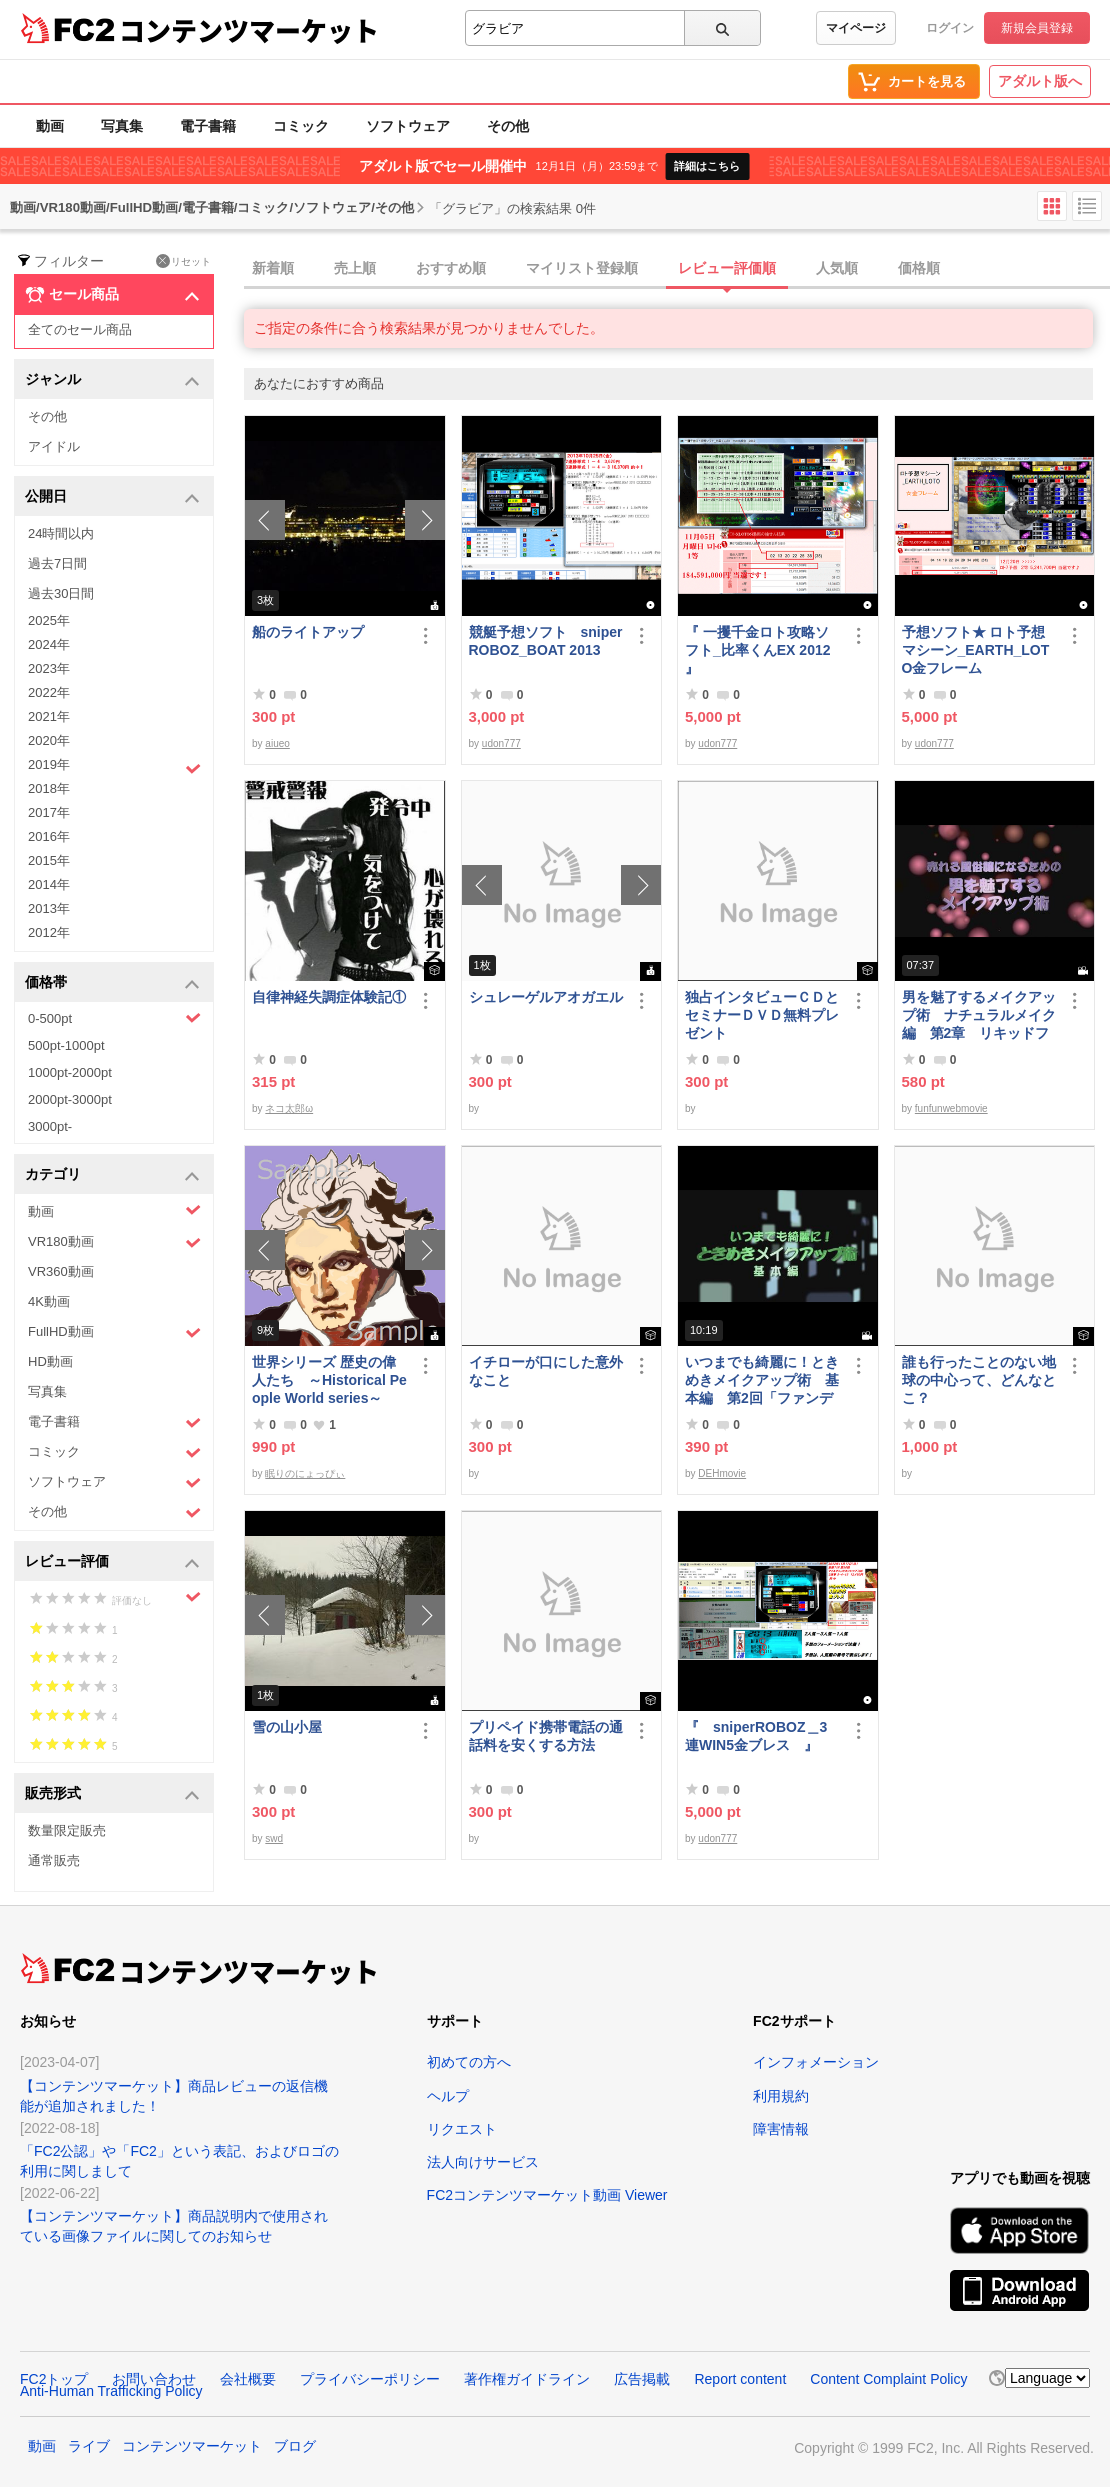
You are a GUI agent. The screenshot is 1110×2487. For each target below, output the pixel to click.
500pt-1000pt (66, 1045)
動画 (50, 126)
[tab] (677, 269)
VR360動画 (61, 1271)
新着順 (273, 268)
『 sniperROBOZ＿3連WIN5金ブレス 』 (756, 1736)
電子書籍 (208, 126)
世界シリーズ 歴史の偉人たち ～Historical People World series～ (329, 1380)
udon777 (501, 743)
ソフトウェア (408, 126)
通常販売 (54, 1860)
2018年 (49, 788)
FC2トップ (54, 2379)
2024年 (49, 644)
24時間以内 (61, 533)
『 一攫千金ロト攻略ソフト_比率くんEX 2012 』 (758, 650)
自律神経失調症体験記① (329, 997)
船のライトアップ (308, 632)
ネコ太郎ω (289, 1108)
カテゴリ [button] (112, 1175)
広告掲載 (642, 2379)
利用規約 (781, 2096)
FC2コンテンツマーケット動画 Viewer (547, 2195)
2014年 (49, 884)
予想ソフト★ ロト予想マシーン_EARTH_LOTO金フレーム (976, 650)
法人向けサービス (483, 2162)
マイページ (856, 28)
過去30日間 (61, 593)
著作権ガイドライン (527, 2379)
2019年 (114, 767)
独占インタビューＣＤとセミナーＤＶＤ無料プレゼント (762, 1015)
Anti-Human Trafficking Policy (111, 2391)
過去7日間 (57, 563)
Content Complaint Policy (888, 2379)
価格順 (919, 268)
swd (274, 1838)
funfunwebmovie (951, 1108)
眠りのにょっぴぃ (305, 1473)
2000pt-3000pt (70, 1099)
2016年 (49, 836)
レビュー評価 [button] (112, 1562)
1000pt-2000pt (70, 1072)
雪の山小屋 (287, 1727)
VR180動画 (114, 1242)
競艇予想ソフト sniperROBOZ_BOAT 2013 (546, 641)
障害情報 (781, 2129)
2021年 (49, 716)
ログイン (950, 28)
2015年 (49, 860)
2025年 (49, 620)
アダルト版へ (1040, 81)
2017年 (49, 812)
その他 (508, 126)
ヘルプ (448, 2096)
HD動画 (50, 1361)
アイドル (54, 446)
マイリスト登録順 (582, 268)
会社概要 (248, 2379)
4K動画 (49, 1301)
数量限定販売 (67, 1830)
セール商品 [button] (112, 295)
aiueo (277, 743)
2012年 (49, 932)
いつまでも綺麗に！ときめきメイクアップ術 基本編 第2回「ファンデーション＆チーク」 (762, 1380)
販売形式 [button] (112, 1794)
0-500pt (114, 1018)
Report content (740, 2379)
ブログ (295, 2446)
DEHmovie (722, 1473)
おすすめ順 (451, 268)
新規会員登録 (1037, 28)
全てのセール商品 (80, 329)
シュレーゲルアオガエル (546, 997)
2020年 (49, 740)
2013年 (49, 908)
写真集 (122, 126)
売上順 (355, 268)
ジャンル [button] (112, 380)
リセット (183, 261)
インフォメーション (816, 2062)
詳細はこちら (707, 166)
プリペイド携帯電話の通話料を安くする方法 (546, 1736)
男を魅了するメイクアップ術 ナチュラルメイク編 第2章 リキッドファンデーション (979, 1015)
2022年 (49, 692)
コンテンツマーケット (249, 30)
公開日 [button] (112, 497)
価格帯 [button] (112, 983)
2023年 (49, 668)
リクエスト (462, 2129)
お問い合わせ (154, 2379)
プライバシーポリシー (370, 2379)
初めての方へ (469, 2062)
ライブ (89, 2446)
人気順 (837, 268)
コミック (301, 126)
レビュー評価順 (727, 268)
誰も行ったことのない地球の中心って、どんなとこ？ (979, 1380)
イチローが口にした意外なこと (546, 1371)
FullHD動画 (114, 1332)
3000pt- (50, 1126)
